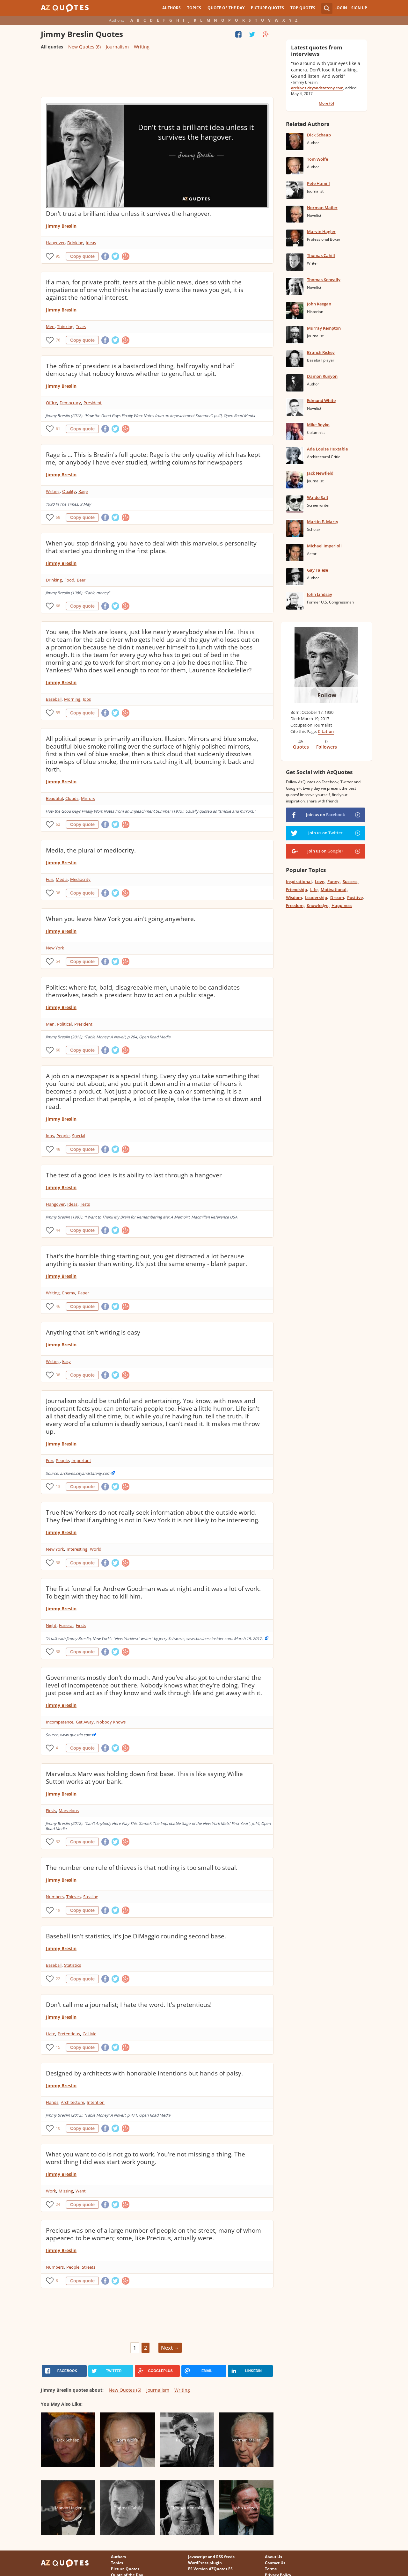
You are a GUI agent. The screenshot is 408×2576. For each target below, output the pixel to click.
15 (58, 2047)
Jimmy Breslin (61, 226)
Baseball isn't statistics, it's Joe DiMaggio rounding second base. (136, 1936)
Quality (69, 491)
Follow (326, 695)
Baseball (54, 699)
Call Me (89, 2034)
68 (58, 517)
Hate (50, 2034)
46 (58, 1306)
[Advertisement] (157, 76)
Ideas (91, 242)
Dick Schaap (319, 135)
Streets (88, 2267)
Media (62, 879)
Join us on (325, 814)
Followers (326, 747)
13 (58, 1486)
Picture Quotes (267, 8)
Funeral (66, 1625)
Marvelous (69, 1810)
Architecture (72, 2102)
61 (58, 428)
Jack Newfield (320, 473)
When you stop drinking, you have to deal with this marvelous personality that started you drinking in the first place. (151, 547)
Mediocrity (80, 879)
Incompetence (59, 1722)
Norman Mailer (322, 207)
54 (58, 961)
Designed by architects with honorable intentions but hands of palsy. (144, 2073)
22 (58, 1978)
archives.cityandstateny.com (317, 88)
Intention (96, 2102)
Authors (171, 8)
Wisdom (294, 897)
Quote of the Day (226, 8)
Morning (72, 699)
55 (58, 712)
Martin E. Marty (322, 521)
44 (58, 1230)
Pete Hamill (318, 183)
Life (313, 889)
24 (58, 2204)
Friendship (296, 889)
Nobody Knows (111, 1722)
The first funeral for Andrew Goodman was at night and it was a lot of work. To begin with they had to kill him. (153, 1592)
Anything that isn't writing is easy (93, 1332)
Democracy (70, 403)
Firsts (81, 1625)
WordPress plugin (205, 2562)
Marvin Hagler (321, 231)
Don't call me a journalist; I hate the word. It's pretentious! (129, 2005)
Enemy (68, 1293)
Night (51, 1625)
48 (58, 1149)
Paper (83, 1293)
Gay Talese (317, 570)
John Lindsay (319, 594)
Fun (49, 879)
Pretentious (69, 2034)
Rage (83, 491)
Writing (141, 47)
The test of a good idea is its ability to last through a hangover (134, 1175)
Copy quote (82, 256)
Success (350, 881)
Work (51, 2191)
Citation (326, 731)
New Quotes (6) (84, 47)
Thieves (73, 1896)
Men (50, 326)
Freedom (294, 905)
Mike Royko (318, 425)
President (93, 403)
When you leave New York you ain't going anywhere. (120, 919)
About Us (273, 2556)
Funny (333, 881)
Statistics (72, 1965)
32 (58, 1841)
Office (51, 403)
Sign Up (359, 8)
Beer (81, 580)
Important (81, 1460)
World (95, 1549)
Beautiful (54, 798)
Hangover (55, 242)
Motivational (333, 889)
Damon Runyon (322, 376)
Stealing (90, 1896)
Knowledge (317, 905)
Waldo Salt (317, 497)
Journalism (117, 47)
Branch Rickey (321, 352)
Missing (66, 2191)
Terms (271, 2569)
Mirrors (88, 798)
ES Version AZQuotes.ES (210, 2569)
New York (55, 948)
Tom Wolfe (317, 159)
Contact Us (275, 2562)
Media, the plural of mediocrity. (91, 850)
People (62, 1135)
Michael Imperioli (324, 546)
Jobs (87, 699)
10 (58, 2128)
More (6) (326, 103)
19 (58, 1910)
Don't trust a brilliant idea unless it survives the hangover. (129, 213)
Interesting (77, 1549)
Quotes (301, 747)
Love (319, 881)
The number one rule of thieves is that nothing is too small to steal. (141, 1867)
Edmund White (321, 400)
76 (58, 340)
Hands (52, 2102)
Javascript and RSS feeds (211, 2556)
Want (81, 2191)
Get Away (85, 1722)
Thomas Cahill (321, 255)
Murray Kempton (324, 328)
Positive (355, 897)
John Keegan (319, 304)
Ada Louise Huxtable (327, 449)
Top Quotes (302, 8)
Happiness (342, 905)
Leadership (316, 897)
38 (58, 893)
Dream (337, 897)
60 (58, 1050)
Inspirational (299, 881)
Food (69, 580)
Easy (66, 1361)
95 (58, 256)
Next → (170, 2347)
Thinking (65, 326)
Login (340, 8)
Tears (81, 326)
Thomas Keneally (323, 279)
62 (58, 824)
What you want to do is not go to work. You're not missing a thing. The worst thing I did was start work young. (145, 2158)
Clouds (71, 798)
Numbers (55, 1896)
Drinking (75, 242)
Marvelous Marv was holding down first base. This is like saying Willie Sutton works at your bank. (144, 1777)
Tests (85, 1204)
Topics (194, 8)
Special (78, 1135)
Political (64, 1024)
